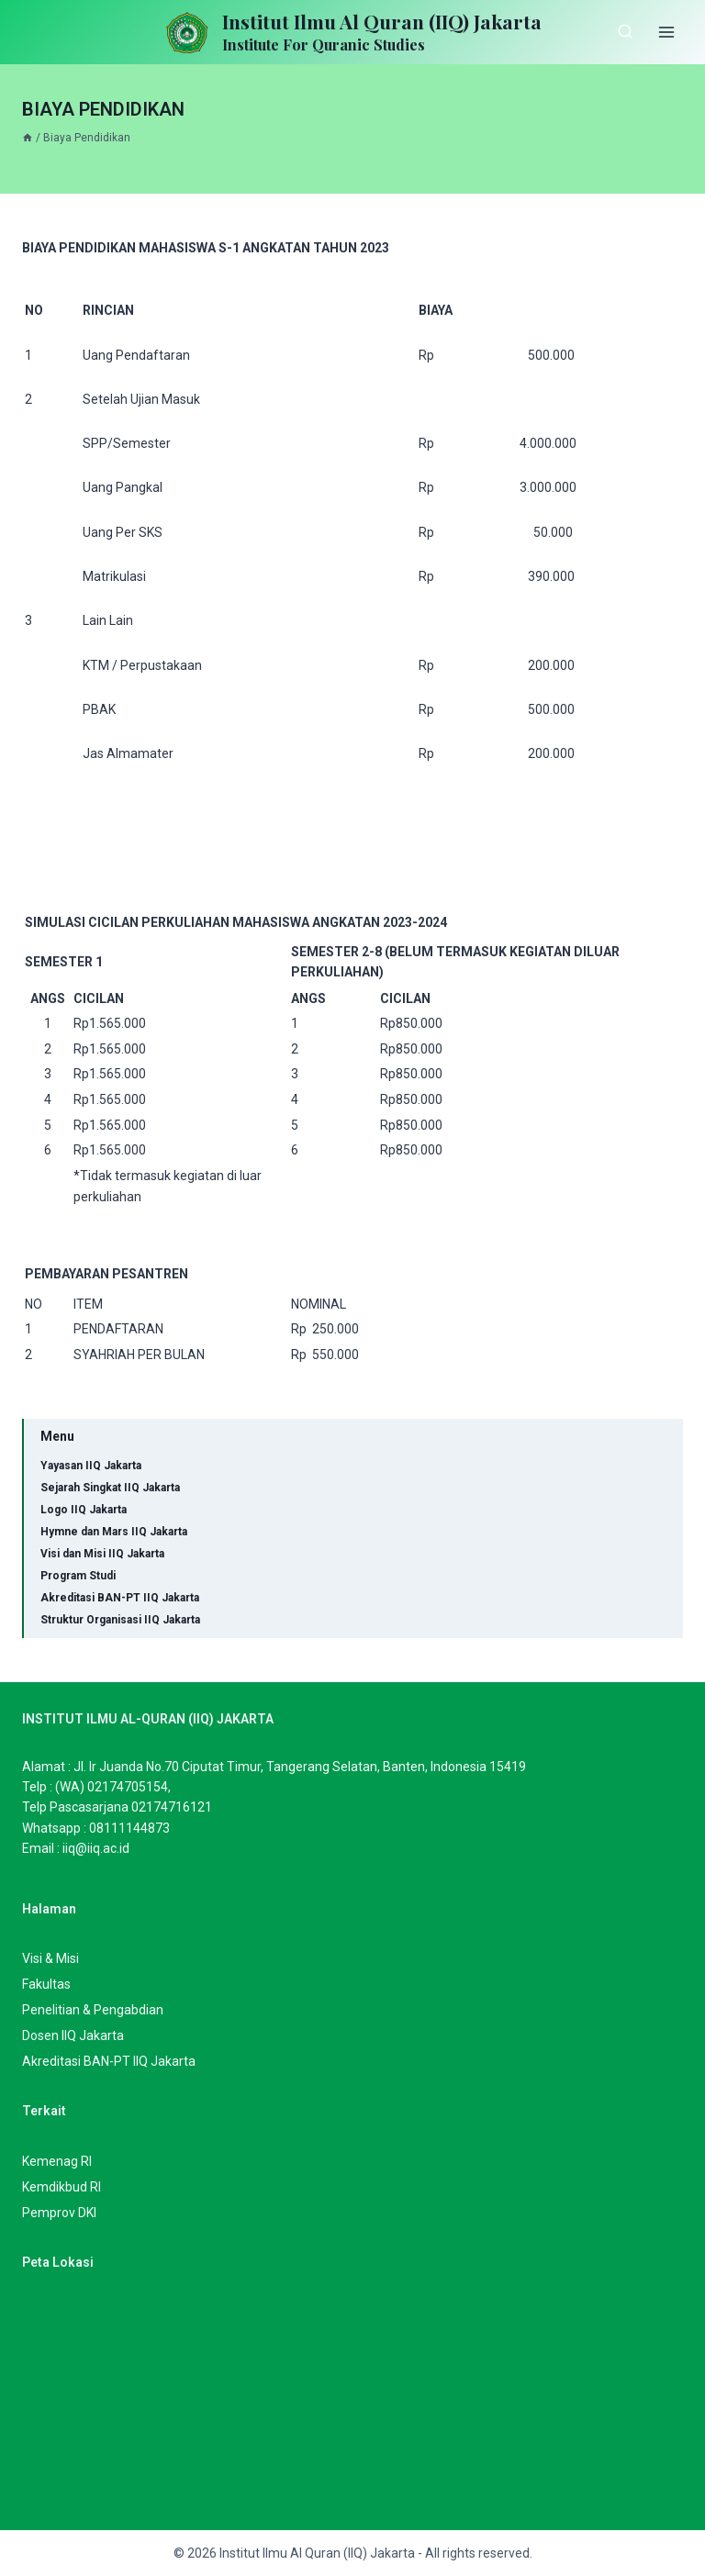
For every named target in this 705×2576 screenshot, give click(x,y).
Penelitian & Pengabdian (92, 2009)
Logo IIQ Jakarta (83, 1509)
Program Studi (78, 1575)
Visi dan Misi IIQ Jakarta (102, 1553)
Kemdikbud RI (61, 2187)
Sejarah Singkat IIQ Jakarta (110, 1487)
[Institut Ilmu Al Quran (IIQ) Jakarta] (352, 32)
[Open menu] (666, 31)
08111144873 (129, 1828)
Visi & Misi (50, 1958)
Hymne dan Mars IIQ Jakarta (113, 1531)
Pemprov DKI (59, 2212)
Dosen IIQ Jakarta (73, 2035)
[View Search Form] (625, 32)
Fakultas (46, 1984)
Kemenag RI (57, 2161)
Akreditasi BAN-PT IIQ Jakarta (119, 1597)
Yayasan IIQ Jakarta (90, 1465)
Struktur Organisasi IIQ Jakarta (120, 1619)
